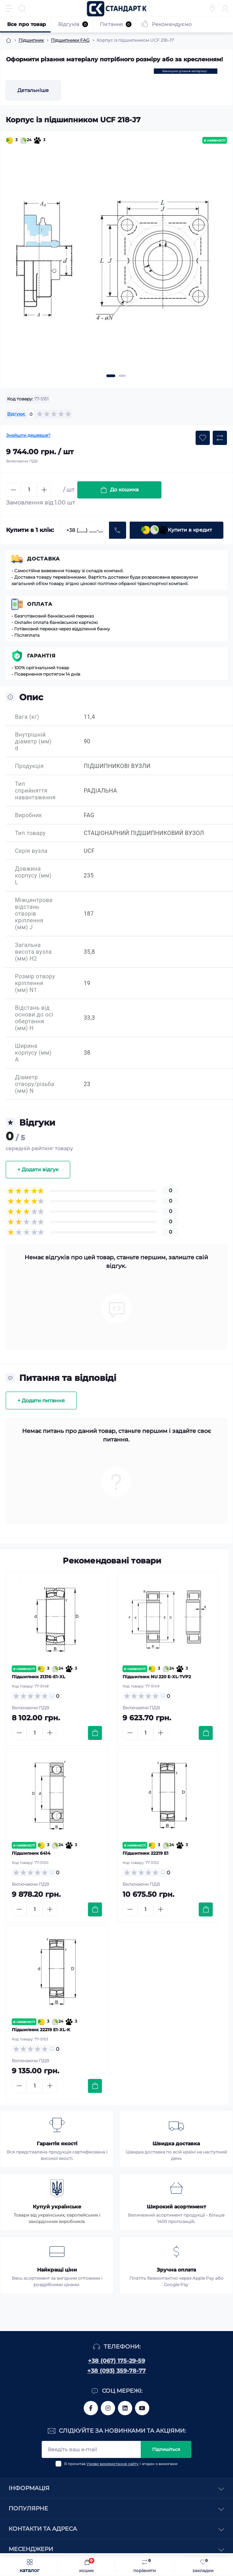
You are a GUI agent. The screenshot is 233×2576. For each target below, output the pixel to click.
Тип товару (30, 833)
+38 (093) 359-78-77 (116, 2370)
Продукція (29, 766)
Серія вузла (31, 850)
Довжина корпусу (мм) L (33, 875)
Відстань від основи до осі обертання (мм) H (34, 1017)
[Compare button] (220, 438)
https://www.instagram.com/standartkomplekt (107, 2408)
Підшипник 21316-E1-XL (38, 1676)
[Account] (225, 8)
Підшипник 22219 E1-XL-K (41, 2029)
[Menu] (9, 8)
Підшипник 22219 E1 (146, 1853)
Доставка (43, 558)
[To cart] (95, 1733)
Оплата (39, 604)
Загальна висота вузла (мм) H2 (33, 952)
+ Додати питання (41, 1400)
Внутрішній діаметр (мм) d (33, 741)
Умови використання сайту (113, 2464)
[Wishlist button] (203, 438)
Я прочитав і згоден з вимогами (120, 2464)
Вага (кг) (27, 716)
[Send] (117, 530)
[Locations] (212, 8)
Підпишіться (166, 2449)
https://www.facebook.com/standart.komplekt (91, 2408)
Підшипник (31, 40)
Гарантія (41, 655)
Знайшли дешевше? (28, 435)
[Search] (22, 8)
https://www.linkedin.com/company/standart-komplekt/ (125, 2408)
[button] (111, 375)
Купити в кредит (176, 530)
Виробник (28, 815)
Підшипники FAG (70, 40)
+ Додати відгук (37, 1169)
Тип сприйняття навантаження (35, 790)
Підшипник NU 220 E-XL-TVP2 (157, 1676)
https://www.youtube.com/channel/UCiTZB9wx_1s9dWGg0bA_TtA (142, 2408)
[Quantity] (29, 490)
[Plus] (44, 490)
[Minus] (13, 490)
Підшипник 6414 (31, 1853)
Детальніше (33, 90)
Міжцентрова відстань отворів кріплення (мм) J (33, 914)
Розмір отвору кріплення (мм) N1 (35, 983)
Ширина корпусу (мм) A (33, 1053)
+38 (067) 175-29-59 (116, 2360)
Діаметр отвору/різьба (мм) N (34, 1084)
